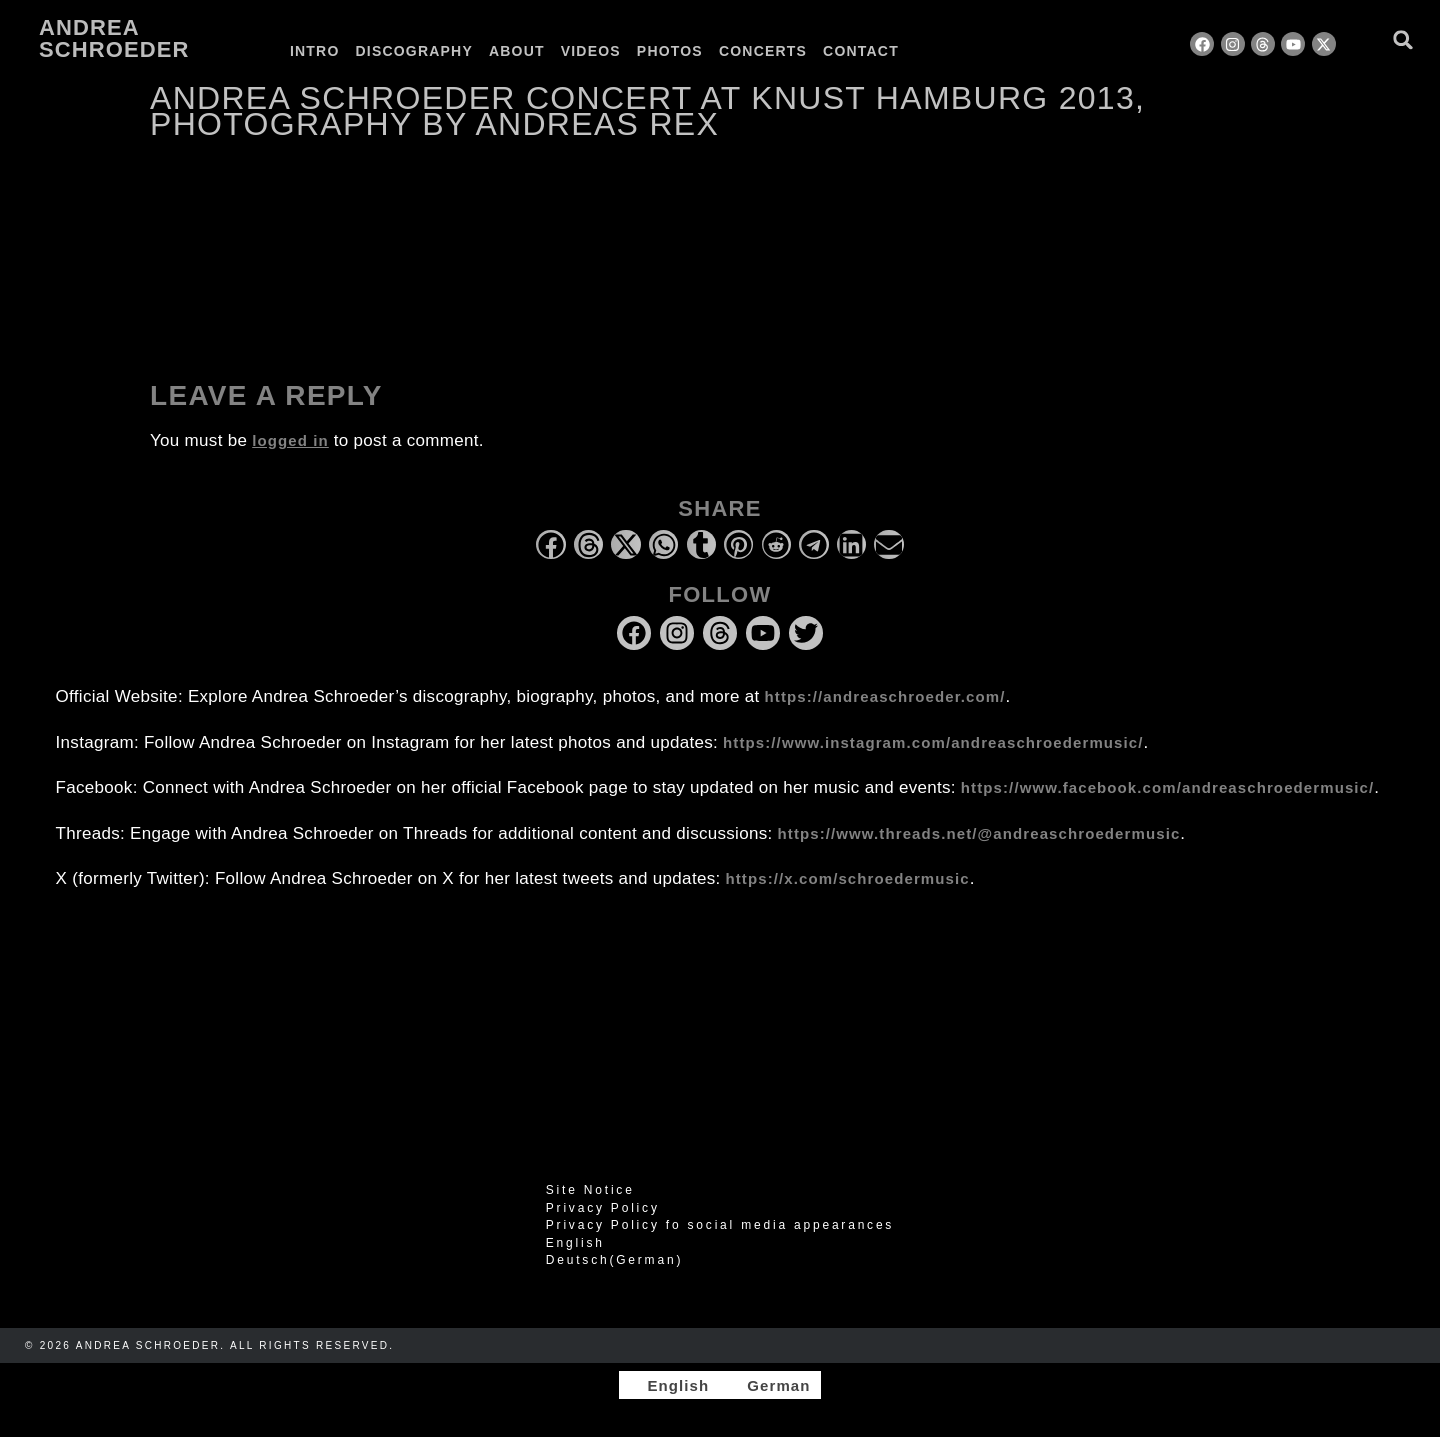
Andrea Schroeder (114, 38)
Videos (591, 51)
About (517, 51)
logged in (290, 440)
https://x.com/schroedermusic (848, 878)
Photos (670, 51)
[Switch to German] (958, 51)
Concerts (763, 51)
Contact (861, 51)
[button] (1403, 39)
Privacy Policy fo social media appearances (720, 1225)
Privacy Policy (603, 1208)
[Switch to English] (669, 1385)
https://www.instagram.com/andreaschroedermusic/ (933, 742)
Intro (315, 51)
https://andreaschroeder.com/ (885, 696)
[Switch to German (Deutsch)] (720, 1260)
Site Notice (590, 1190)
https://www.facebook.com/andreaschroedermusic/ (1167, 787)
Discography (414, 51)
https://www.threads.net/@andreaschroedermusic (979, 833)
